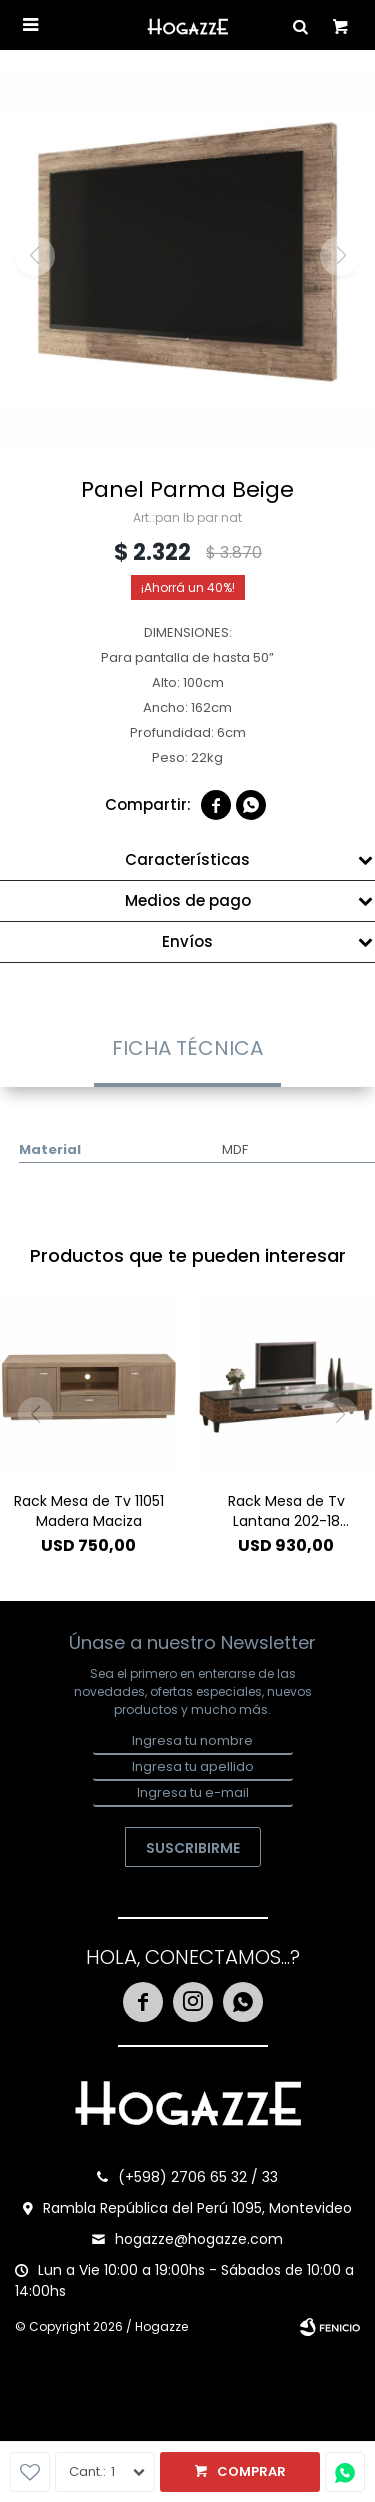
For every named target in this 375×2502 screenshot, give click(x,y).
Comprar (251, 2471)
